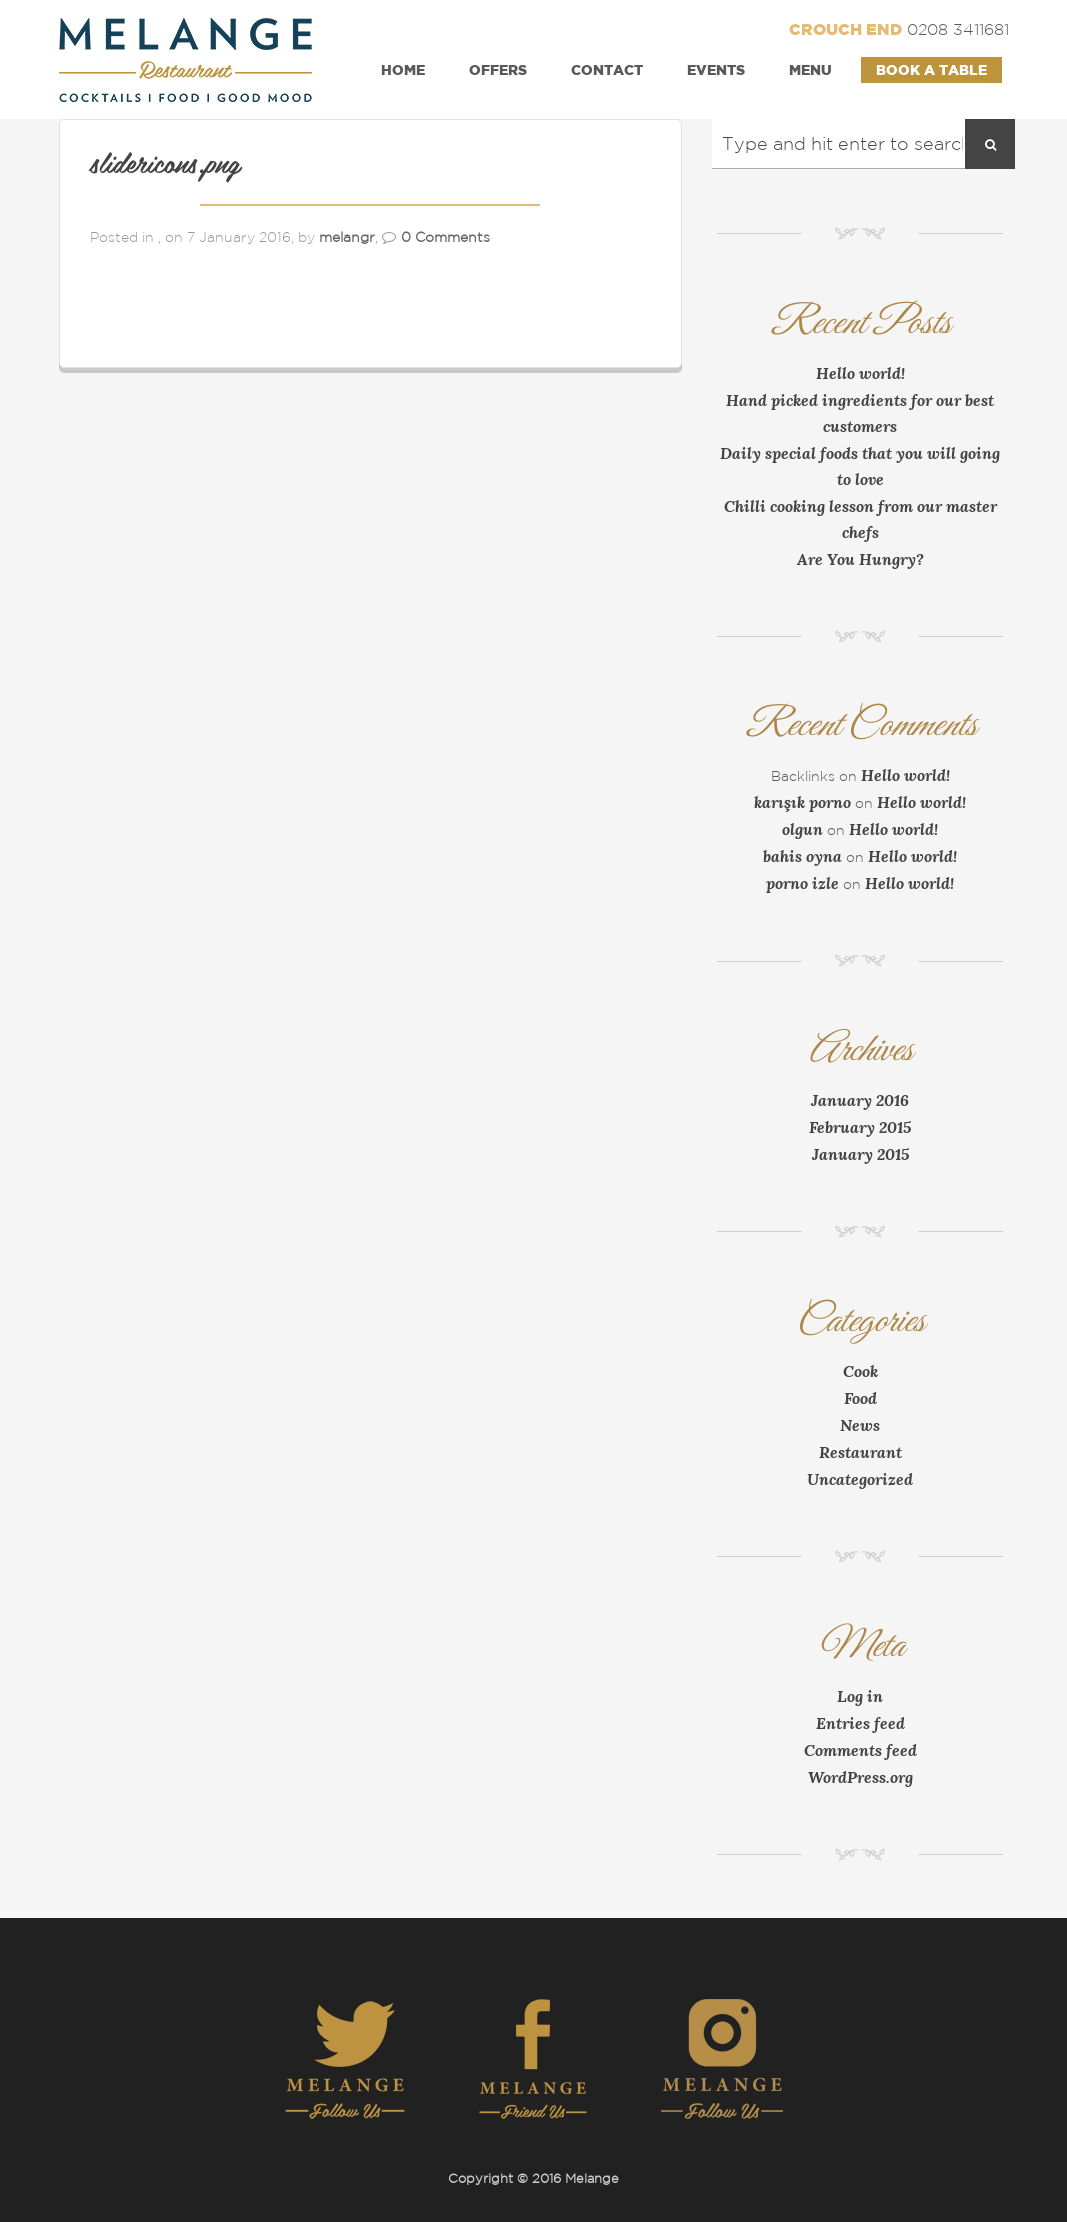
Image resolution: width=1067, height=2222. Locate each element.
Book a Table (931, 69)
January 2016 (860, 1100)
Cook (860, 1371)
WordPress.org (860, 1777)
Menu (810, 69)
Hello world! (860, 373)
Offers (498, 69)
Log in (860, 1696)
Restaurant (860, 1452)
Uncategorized (860, 1479)
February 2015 (860, 1127)
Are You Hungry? (860, 559)
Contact (607, 69)
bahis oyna (802, 856)
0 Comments (445, 237)
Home (403, 69)
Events (716, 69)
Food (860, 1398)
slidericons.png (165, 166)
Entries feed (860, 1723)
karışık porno (802, 802)
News (860, 1425)
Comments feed (860, 1750)
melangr (347, 237)
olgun (802, 829)
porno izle (802, 883)
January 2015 (860, 1154)
